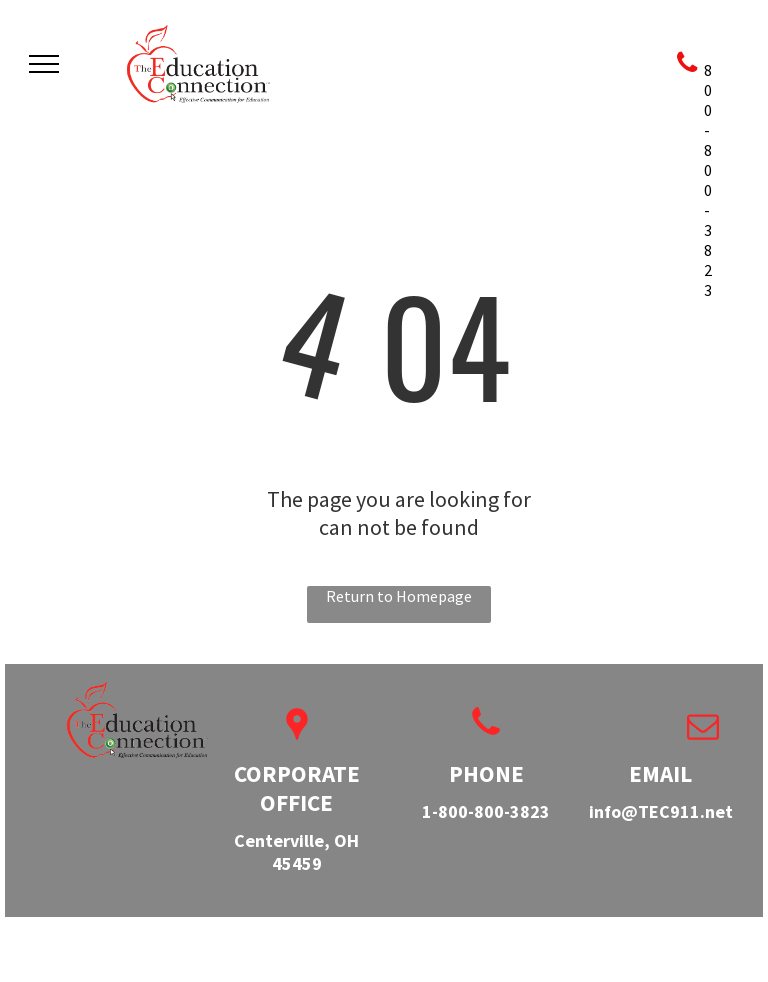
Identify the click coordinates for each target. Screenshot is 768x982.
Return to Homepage (399, 596)
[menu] (44, 64)
